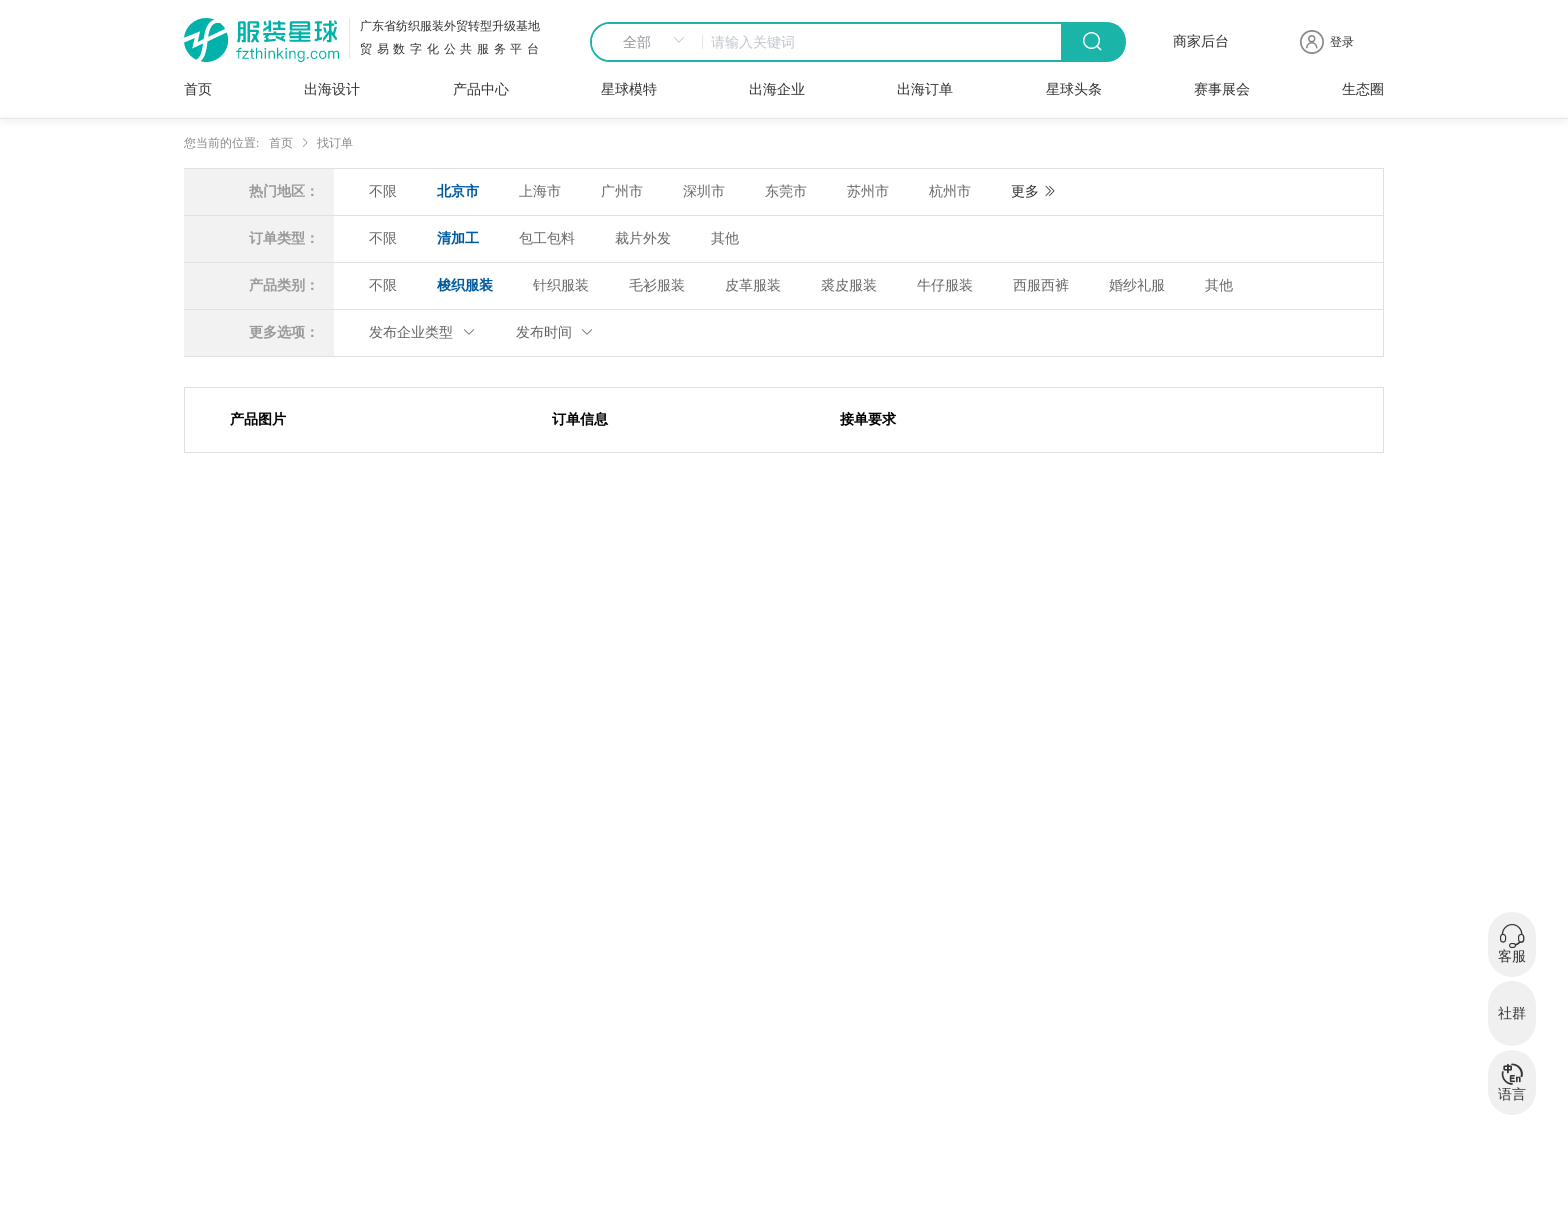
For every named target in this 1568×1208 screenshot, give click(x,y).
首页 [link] (281, 143)
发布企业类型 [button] (422, 332)
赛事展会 (1222, 89)
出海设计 (332, 89)
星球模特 (629, 89)
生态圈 (1363, 89)
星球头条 (1074, 89)
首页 (198, 89)
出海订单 (925, 89)
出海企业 (777, 89)
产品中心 (481, 89)
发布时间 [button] (555, 332)
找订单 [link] (335, 143)
